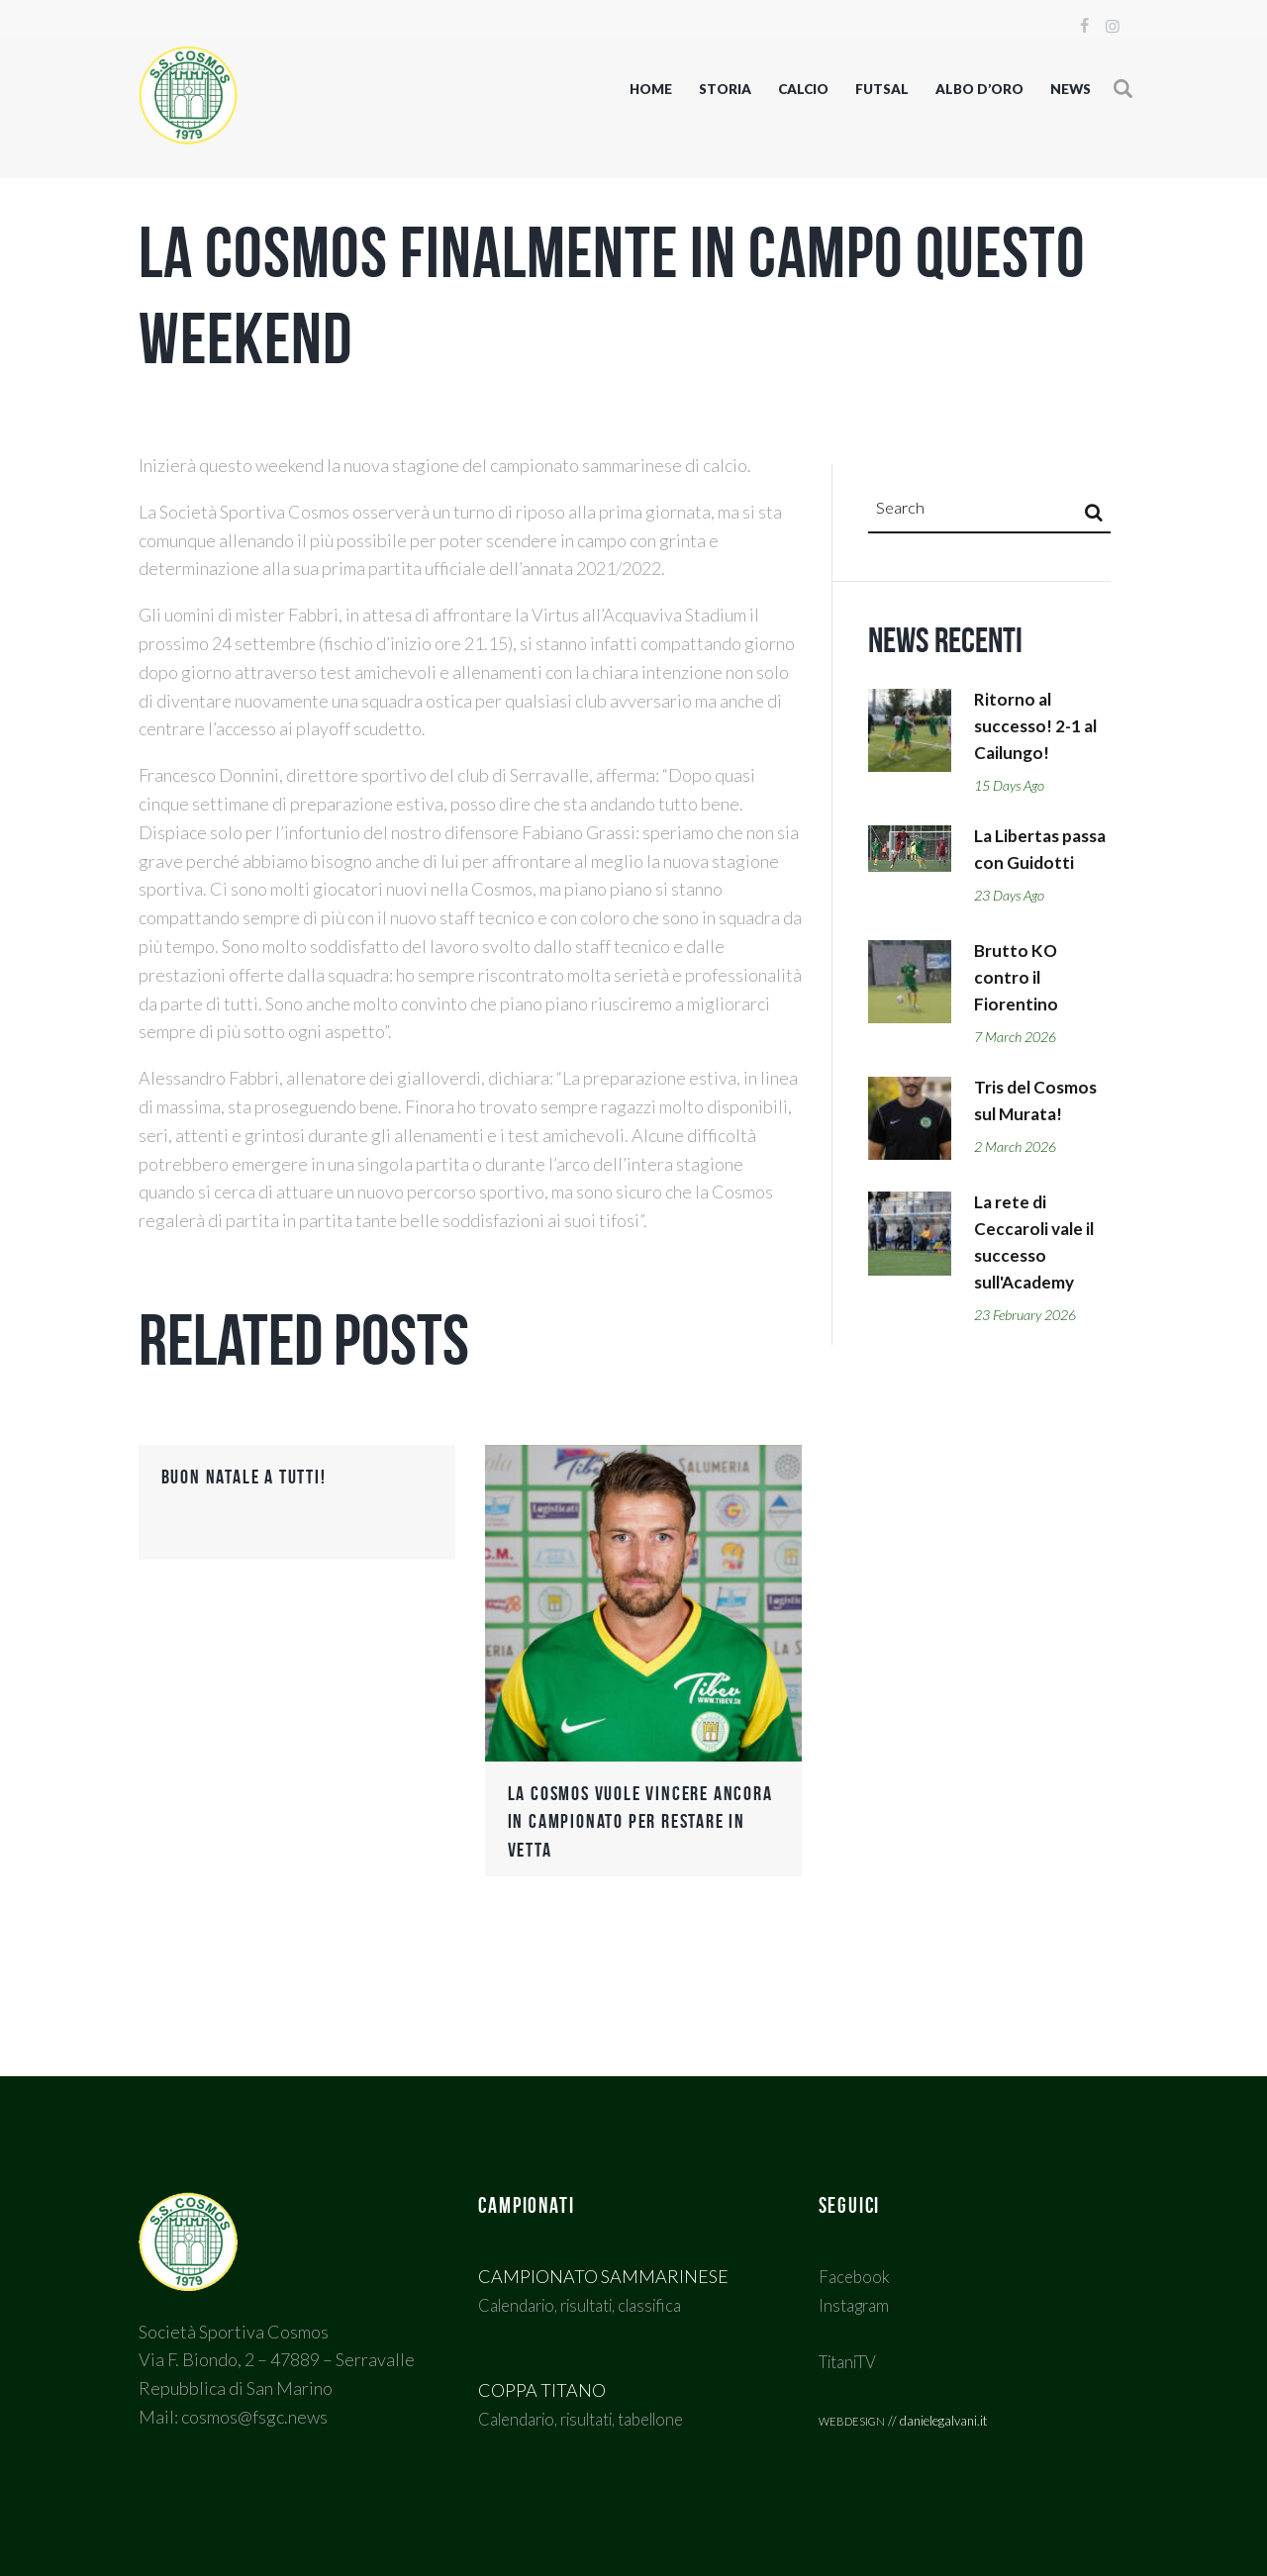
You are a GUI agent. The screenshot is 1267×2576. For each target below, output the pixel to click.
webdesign (852, 2420)
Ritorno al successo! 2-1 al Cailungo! (1038, 730)
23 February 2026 (1031, 1356)
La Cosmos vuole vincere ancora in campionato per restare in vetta (620, 1820)
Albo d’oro (979, 89)
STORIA (725, 89)
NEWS (1070, 89)
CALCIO (803, 89)
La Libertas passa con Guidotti (1018, 870)
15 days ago (1013, 792)
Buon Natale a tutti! (250, 1476)
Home (651, 89)
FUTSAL (882, 89)
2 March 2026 (1019, 1185)
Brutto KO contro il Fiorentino (1016, 1011)
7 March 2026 (1019, 1073)
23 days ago (1013, 932)
